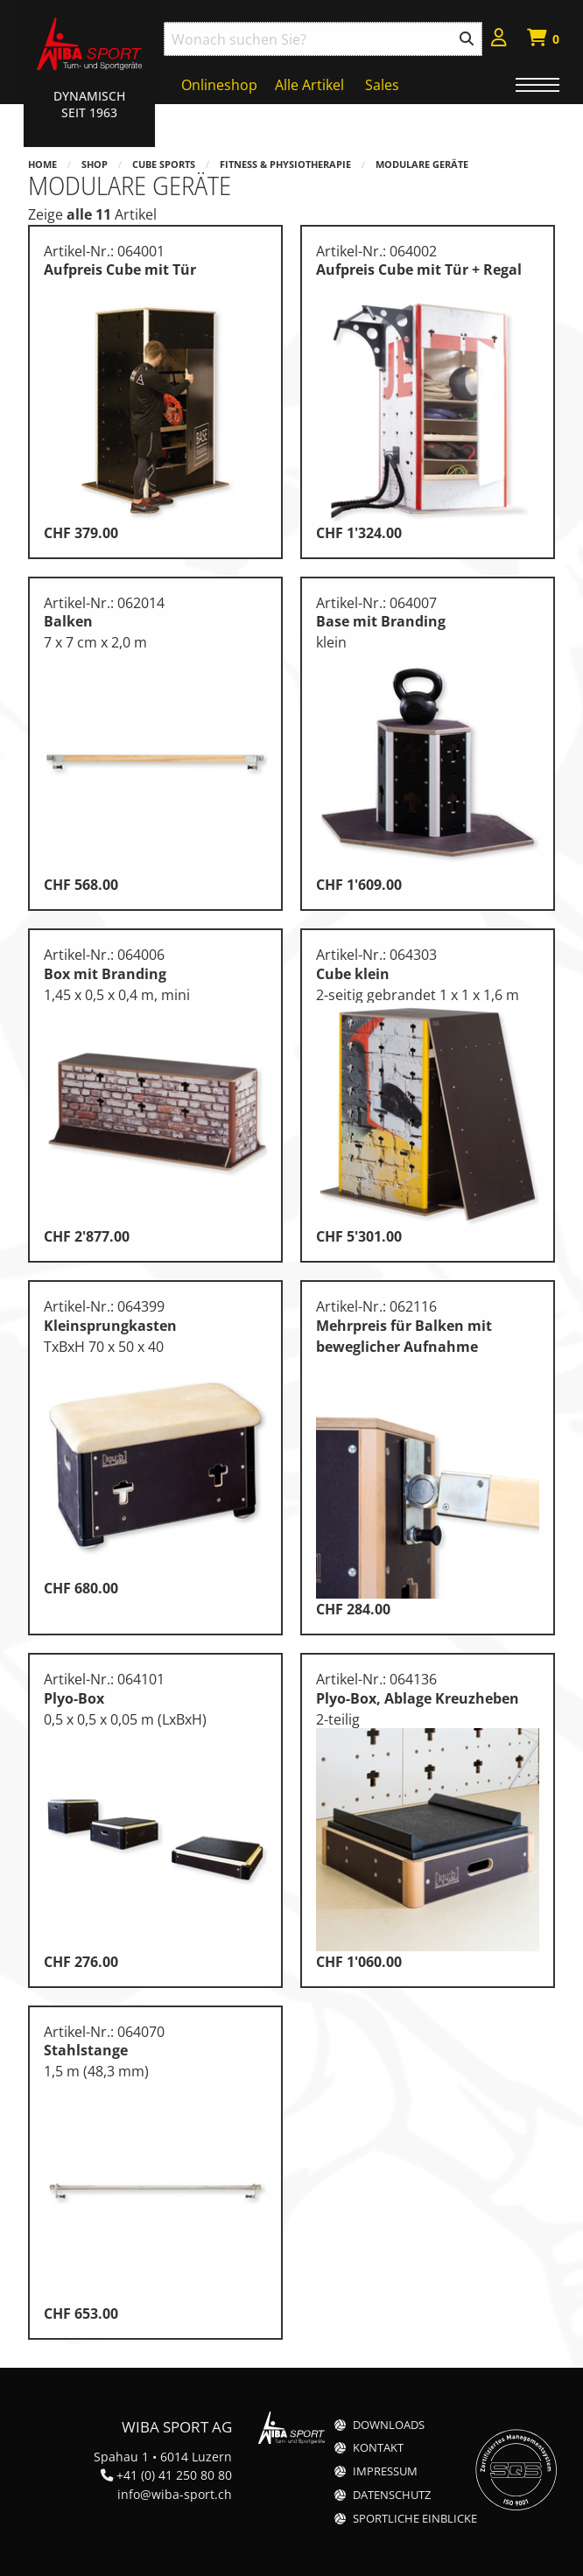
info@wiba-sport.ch (174, 2494)
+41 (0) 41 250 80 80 (174, 2475)
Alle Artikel (309, 84)
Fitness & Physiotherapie (285, 164)
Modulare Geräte (422, 164)
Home (42, 164)
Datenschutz (392, 2495)
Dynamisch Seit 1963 (89, 104)
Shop (94, 164)
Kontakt (378, 2448)
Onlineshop (219, 84)
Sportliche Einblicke (415, 2518)
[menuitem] (499, 39)
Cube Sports (163, 164)
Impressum (385, 2471)
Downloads (389, 2425)
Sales (382, 84)
